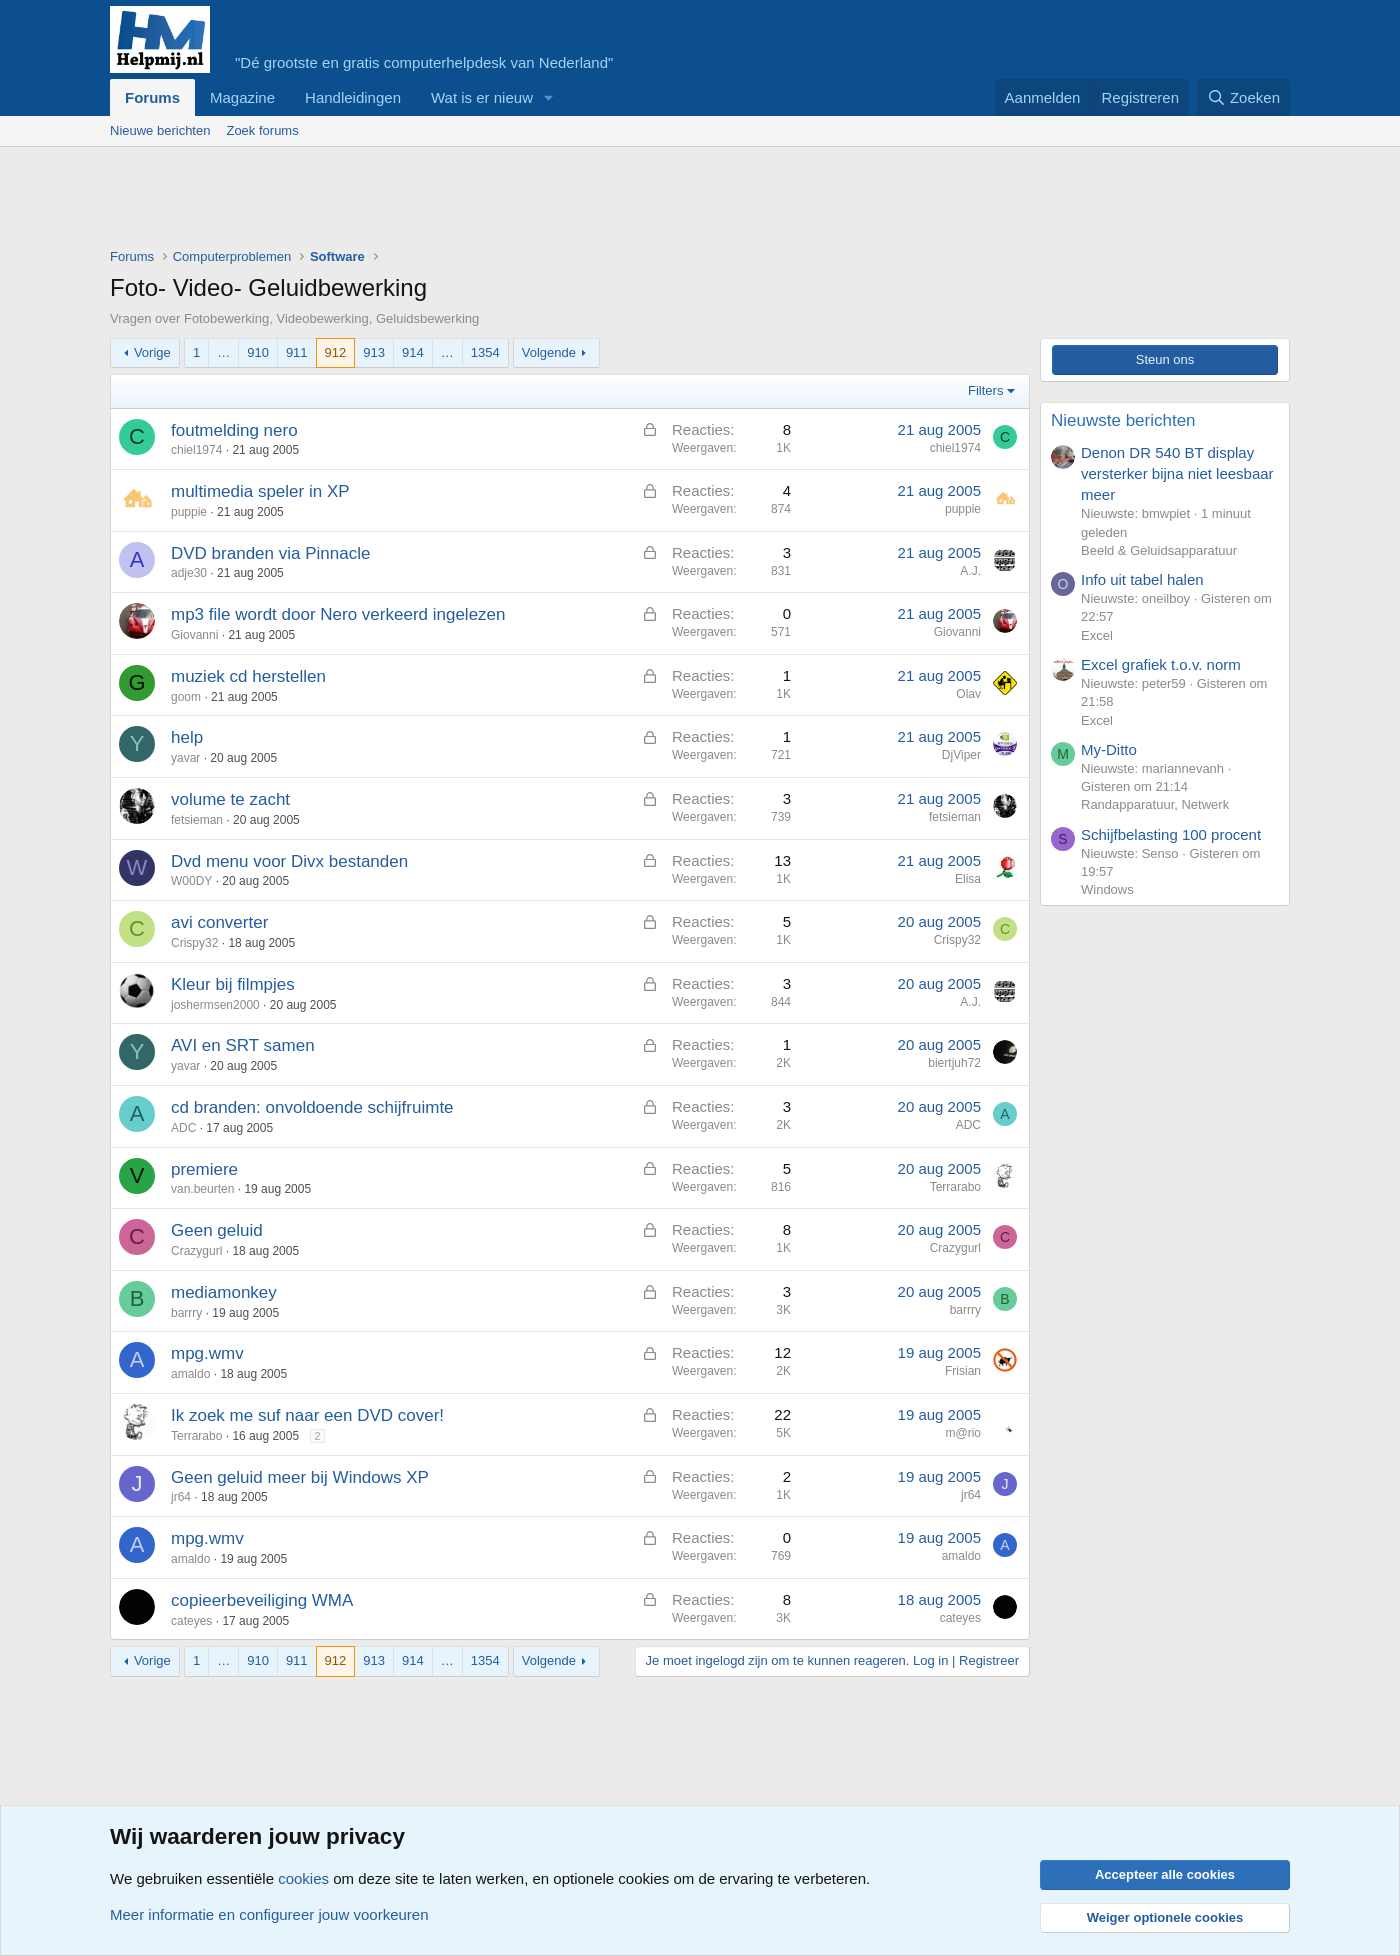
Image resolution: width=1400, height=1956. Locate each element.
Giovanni (194, 635)
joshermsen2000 (215, 1005)
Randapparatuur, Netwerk (1155, 804)
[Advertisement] (474, 202)
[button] (549, 97)
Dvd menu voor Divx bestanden (289, 861)
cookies (303, 1878)
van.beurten (202, 1189)
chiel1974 (196, 450)
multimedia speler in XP (260, 491)
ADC (183, 1128)
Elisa (968, 879)
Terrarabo (955, 1187)
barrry (186, 1313)
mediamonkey (224, 1292)
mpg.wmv (207, 1353)
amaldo (190, 1374)
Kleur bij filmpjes (233, 984)
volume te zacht (230, 799)
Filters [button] (985, 390)
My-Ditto (1109, 749)
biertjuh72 (954, 1063)
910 (258, 352)
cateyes (191, 1621)
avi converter (219, 922)
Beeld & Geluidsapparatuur (1159, 550)
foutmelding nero (234, 430)
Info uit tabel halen (1142, 579)
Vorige (152, 352)
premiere (204, 1169)
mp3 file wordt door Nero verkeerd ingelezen (338, 614)
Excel (1097, 635)
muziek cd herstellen (248, 676)
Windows (1107, 889)
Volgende (549, 352)
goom (186, 697)
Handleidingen (353, 97)
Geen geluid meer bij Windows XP (300, 1477)
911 (297, 352)
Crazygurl (196, 1251)
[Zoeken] (1244, 97)
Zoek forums (262, 130)
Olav (968, 694)
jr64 (181, 1497)
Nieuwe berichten (160, 130)
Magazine (242, 97)
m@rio (963, 1433)
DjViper (961, 755)
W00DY (191, 881)
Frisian (963, 1371)
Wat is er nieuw (482, 97)
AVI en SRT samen (243, 1045)
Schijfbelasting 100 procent (1171, 834)
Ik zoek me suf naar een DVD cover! (307, 1415)
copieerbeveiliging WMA (262, 1600)
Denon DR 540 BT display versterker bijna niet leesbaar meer (1177, 473)
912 (336, 352)
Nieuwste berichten (1123, 420)
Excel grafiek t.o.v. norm (1161, 664)
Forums (152, 97)
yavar (185, 758)
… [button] (223, 352)
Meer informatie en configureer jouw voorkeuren (269, 1914)
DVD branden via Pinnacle (270, 553)
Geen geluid (217, 1230)
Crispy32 (194, 943)
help (187, 737)
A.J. (970, 571)
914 (413, 352)
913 (374, 352)
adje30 (189, 573)
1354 (485, 352)
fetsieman (197, 820)
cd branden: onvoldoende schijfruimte (312, 1107)
